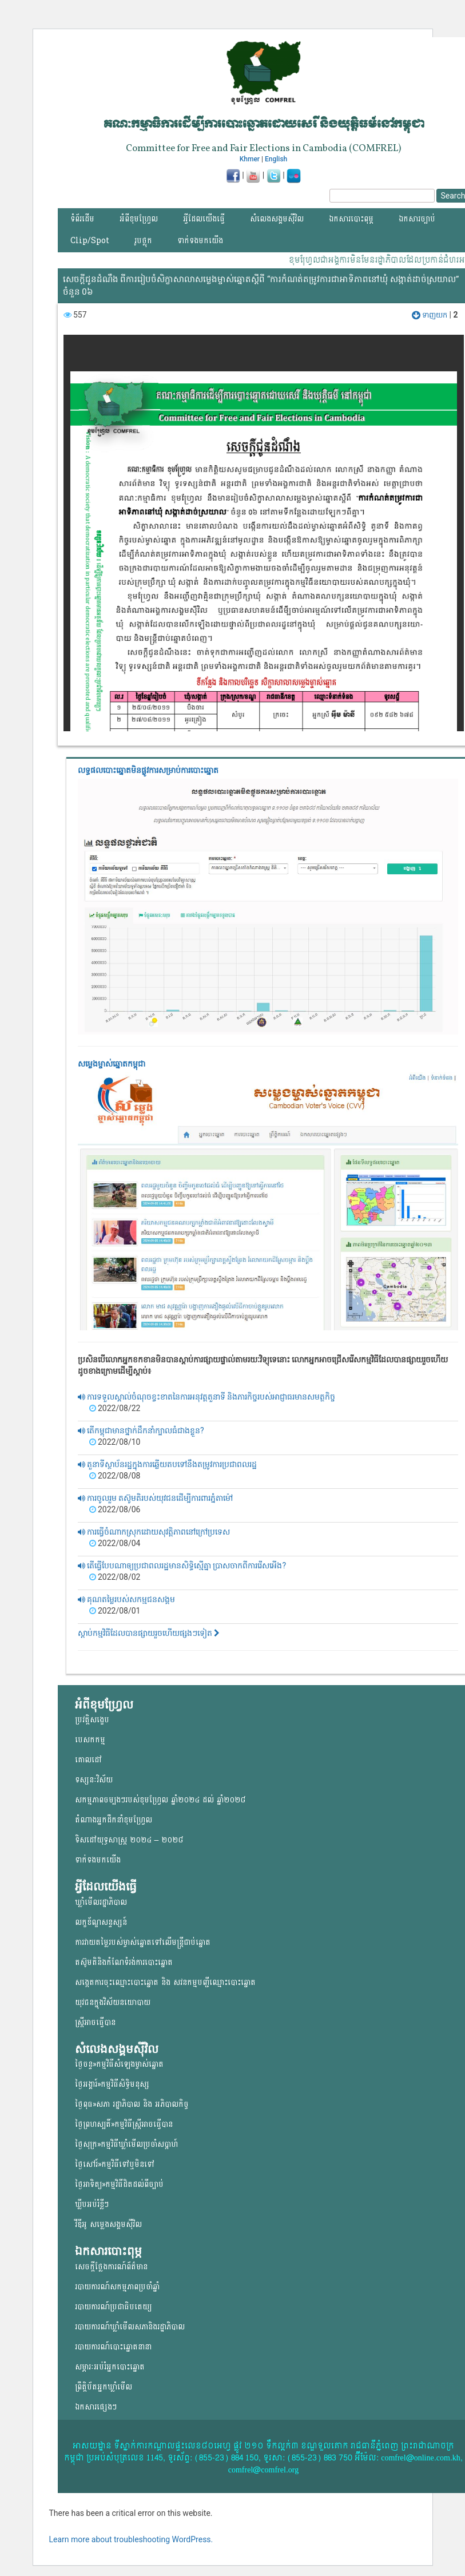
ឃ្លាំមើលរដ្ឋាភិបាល (101, 1902)
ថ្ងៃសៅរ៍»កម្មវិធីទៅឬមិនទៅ (114, 2164)
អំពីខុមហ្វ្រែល (139, 219)
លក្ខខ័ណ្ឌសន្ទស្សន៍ (101, 1922)
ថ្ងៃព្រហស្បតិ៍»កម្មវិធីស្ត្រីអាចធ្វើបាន (124, 2124)
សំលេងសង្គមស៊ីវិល (277, 219)
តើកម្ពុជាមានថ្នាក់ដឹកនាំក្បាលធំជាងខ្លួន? (141, 1430)
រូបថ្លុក (143, 240)
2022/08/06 (115, 1509)
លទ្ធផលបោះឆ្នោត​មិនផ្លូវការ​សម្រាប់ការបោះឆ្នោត (148, 770)
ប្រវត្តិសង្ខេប (92, 1720)
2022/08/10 (115, 1441)
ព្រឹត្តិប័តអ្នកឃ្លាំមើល (103, 2387)
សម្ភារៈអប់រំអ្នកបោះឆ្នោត (110, 2367)
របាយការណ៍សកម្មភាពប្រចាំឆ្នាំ (117, 2287)
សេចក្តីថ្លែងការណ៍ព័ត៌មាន (111, 2267)
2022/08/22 (115, 1408)
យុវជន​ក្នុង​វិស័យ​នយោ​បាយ (112, 2002)
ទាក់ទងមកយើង (200, 240)
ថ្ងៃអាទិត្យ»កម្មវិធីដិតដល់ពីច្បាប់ (119, 2184)
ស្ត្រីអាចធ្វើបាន (95, 2022)
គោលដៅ (88, 1760)
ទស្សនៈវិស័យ (94, 1780)
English (276, 159)
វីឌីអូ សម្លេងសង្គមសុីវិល (108, 2224)
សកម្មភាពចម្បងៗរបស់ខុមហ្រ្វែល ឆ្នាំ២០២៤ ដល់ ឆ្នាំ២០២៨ (160, 1800)
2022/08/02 (115, 1577)
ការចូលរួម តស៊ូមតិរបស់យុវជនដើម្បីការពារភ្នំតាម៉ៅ (155, 1498)
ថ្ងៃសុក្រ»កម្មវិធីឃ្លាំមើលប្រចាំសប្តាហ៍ (126, 2144)
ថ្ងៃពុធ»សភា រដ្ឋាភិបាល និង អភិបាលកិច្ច (132, 2104)
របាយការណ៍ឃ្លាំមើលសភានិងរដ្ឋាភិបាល (130, 2327)
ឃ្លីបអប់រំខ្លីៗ (92, 2204)
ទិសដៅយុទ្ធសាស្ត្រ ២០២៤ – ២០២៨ (129, 1840)
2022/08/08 (115, 1475)
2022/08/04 (115, 1543)
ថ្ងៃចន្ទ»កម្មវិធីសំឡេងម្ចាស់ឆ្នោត (119, 2064)
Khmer (250, 159)
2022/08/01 (115, 1610)
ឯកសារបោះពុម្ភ (351, 219)
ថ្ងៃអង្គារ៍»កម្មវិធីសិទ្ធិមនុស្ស (112, 2084)
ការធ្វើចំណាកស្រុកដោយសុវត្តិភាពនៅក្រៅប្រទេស (154, 1531)
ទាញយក (430, 315)
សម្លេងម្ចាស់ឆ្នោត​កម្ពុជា (111, 1063)
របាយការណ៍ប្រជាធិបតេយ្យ (113, 2307)
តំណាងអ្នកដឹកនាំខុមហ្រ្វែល (113, 1820)
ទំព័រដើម (82, 219)
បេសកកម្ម (90, 1740)
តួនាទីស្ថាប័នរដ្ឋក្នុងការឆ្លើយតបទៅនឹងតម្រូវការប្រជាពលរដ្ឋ (167, 1464)
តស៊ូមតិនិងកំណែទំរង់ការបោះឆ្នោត (124, 1962)
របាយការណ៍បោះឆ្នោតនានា (113, 2347)
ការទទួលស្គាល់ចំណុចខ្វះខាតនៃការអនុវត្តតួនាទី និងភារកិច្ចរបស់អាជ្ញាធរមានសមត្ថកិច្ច (207, 1396)
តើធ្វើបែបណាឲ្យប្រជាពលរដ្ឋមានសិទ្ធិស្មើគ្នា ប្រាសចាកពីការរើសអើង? (182, 1565)
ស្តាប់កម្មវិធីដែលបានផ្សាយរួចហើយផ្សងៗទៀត (149, 1633)
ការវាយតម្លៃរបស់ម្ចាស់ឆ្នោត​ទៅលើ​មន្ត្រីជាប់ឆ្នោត (142, 1942)
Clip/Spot (89, 240)
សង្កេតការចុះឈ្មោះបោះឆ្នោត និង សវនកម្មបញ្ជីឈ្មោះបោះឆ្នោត (165, 1982)
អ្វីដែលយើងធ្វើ (204, 219)
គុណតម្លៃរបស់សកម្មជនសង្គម (126, 1599)
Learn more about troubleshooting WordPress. (131, 2539)
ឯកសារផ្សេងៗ (96, 2407)
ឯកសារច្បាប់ (417, 219)
